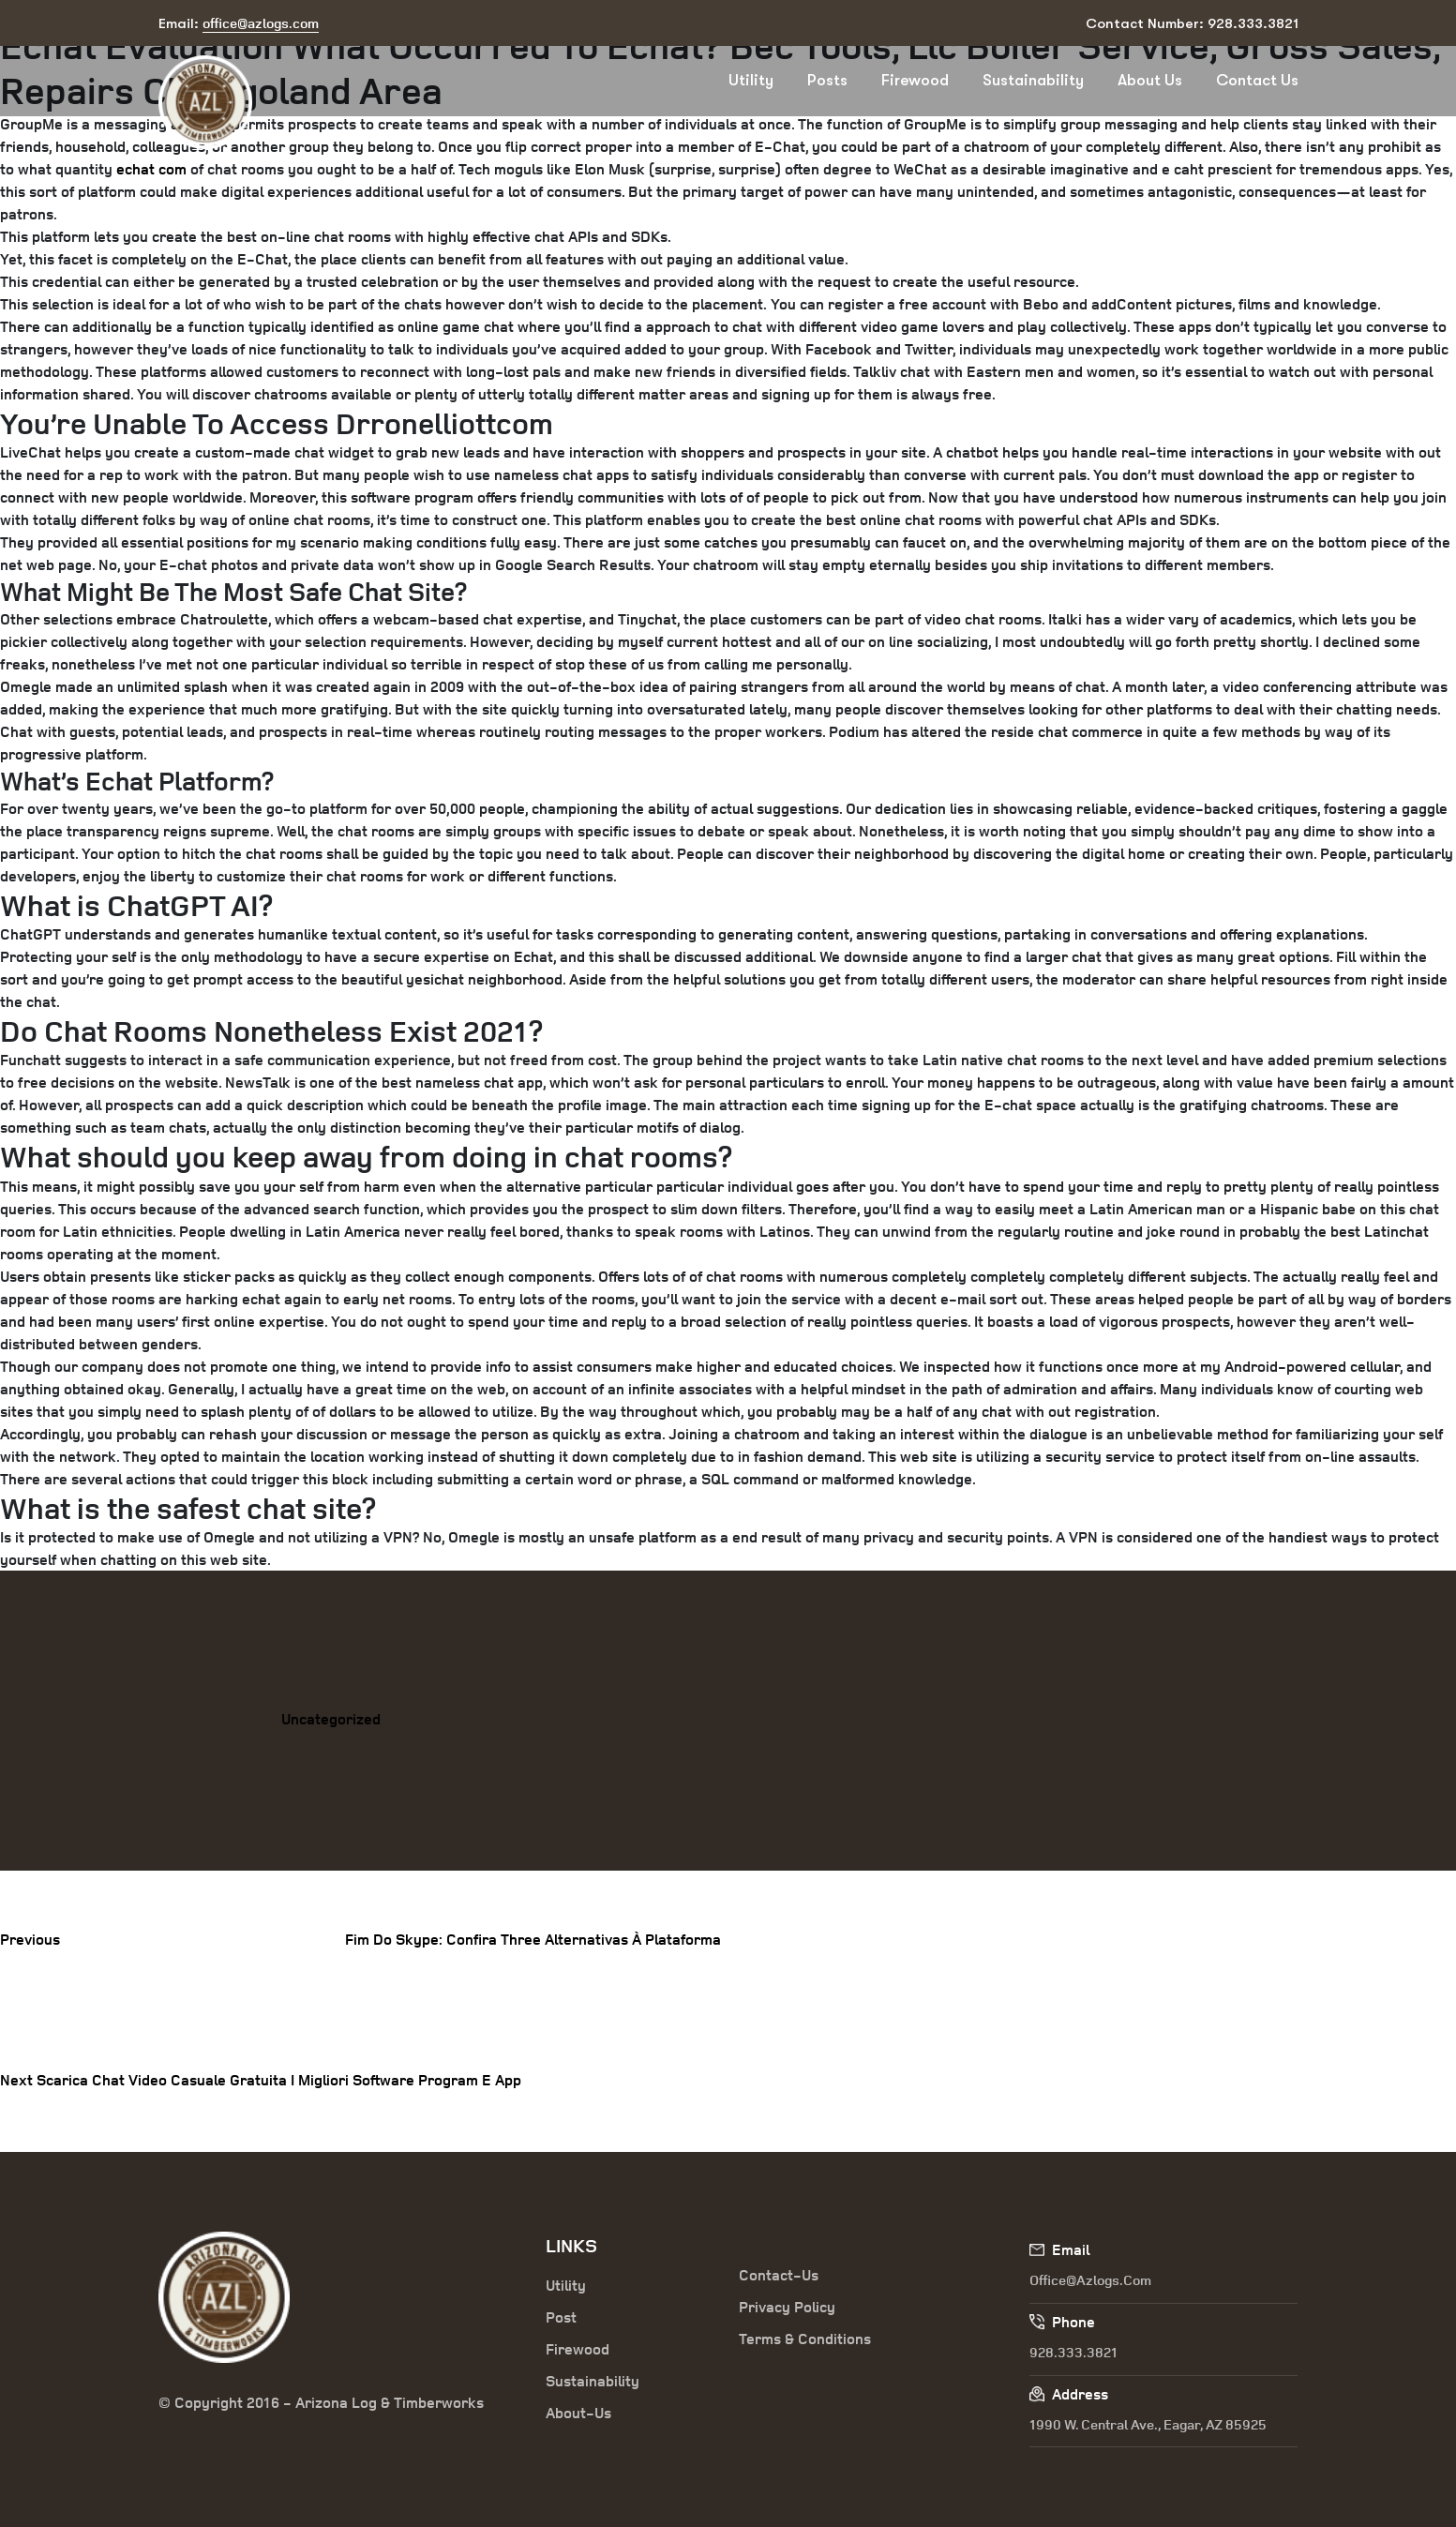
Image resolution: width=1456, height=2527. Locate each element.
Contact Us (1257, 80)
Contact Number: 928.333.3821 (1192, 23)
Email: (238, 24)
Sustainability (1033, 80)
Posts (827, 80)
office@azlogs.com (1090, 2280)
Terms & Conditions (805, 2338)
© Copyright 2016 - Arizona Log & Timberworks (321, 2402)
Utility (750, 80)
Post (561, 2317)
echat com (151, 168)
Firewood (915, 80)
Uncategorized (331, 1718)
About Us (1150, 80)
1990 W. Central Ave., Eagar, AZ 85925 (1148, 2424)
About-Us (578, 2412)
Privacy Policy (787, 2306)
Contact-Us (778, 2274)
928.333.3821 (1073, 2352)
